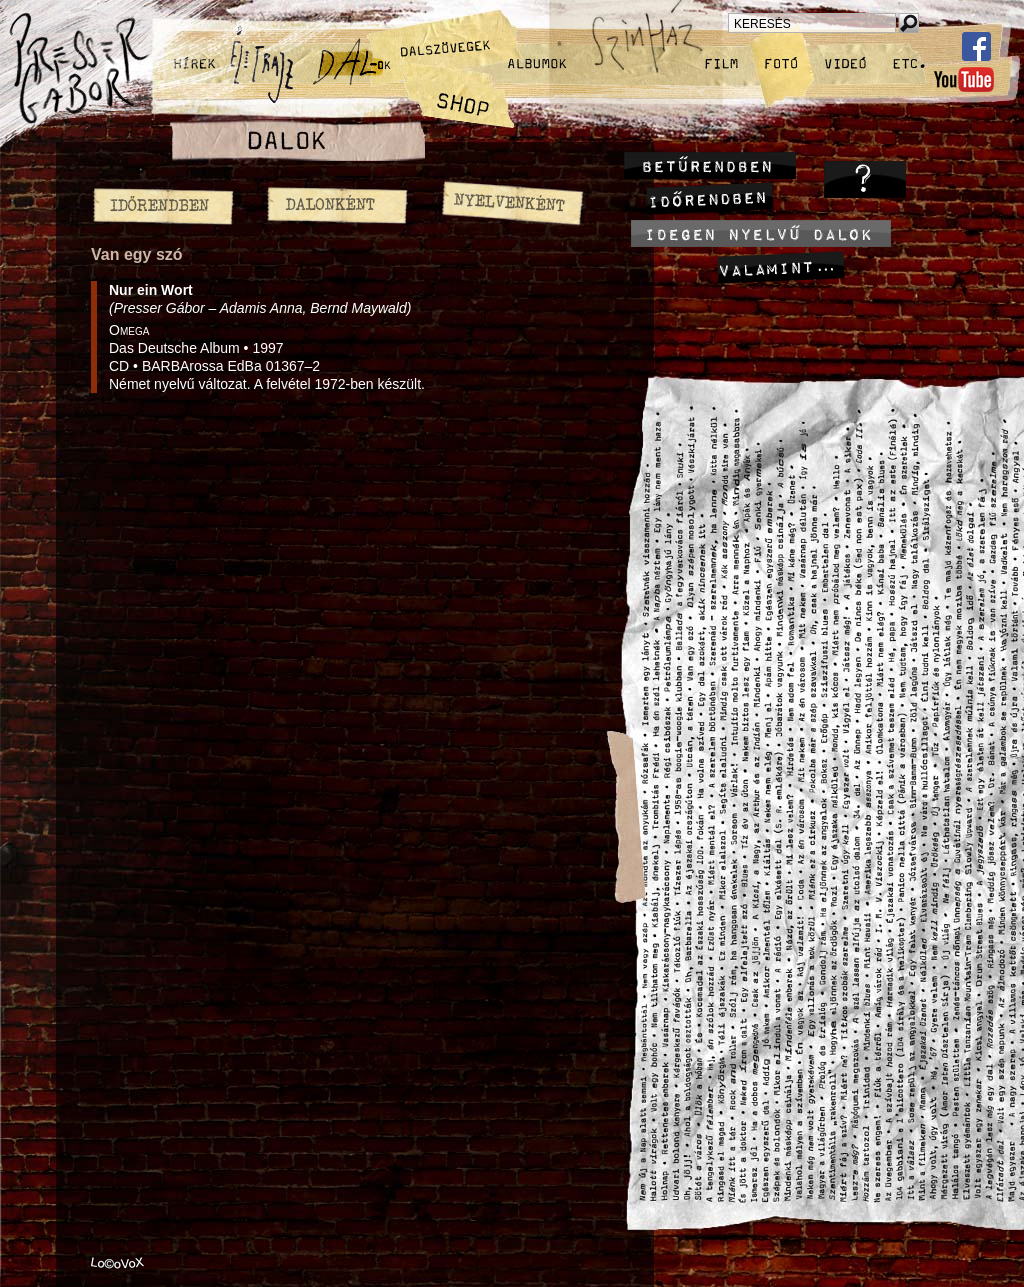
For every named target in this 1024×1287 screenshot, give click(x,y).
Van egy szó (137, 254)
